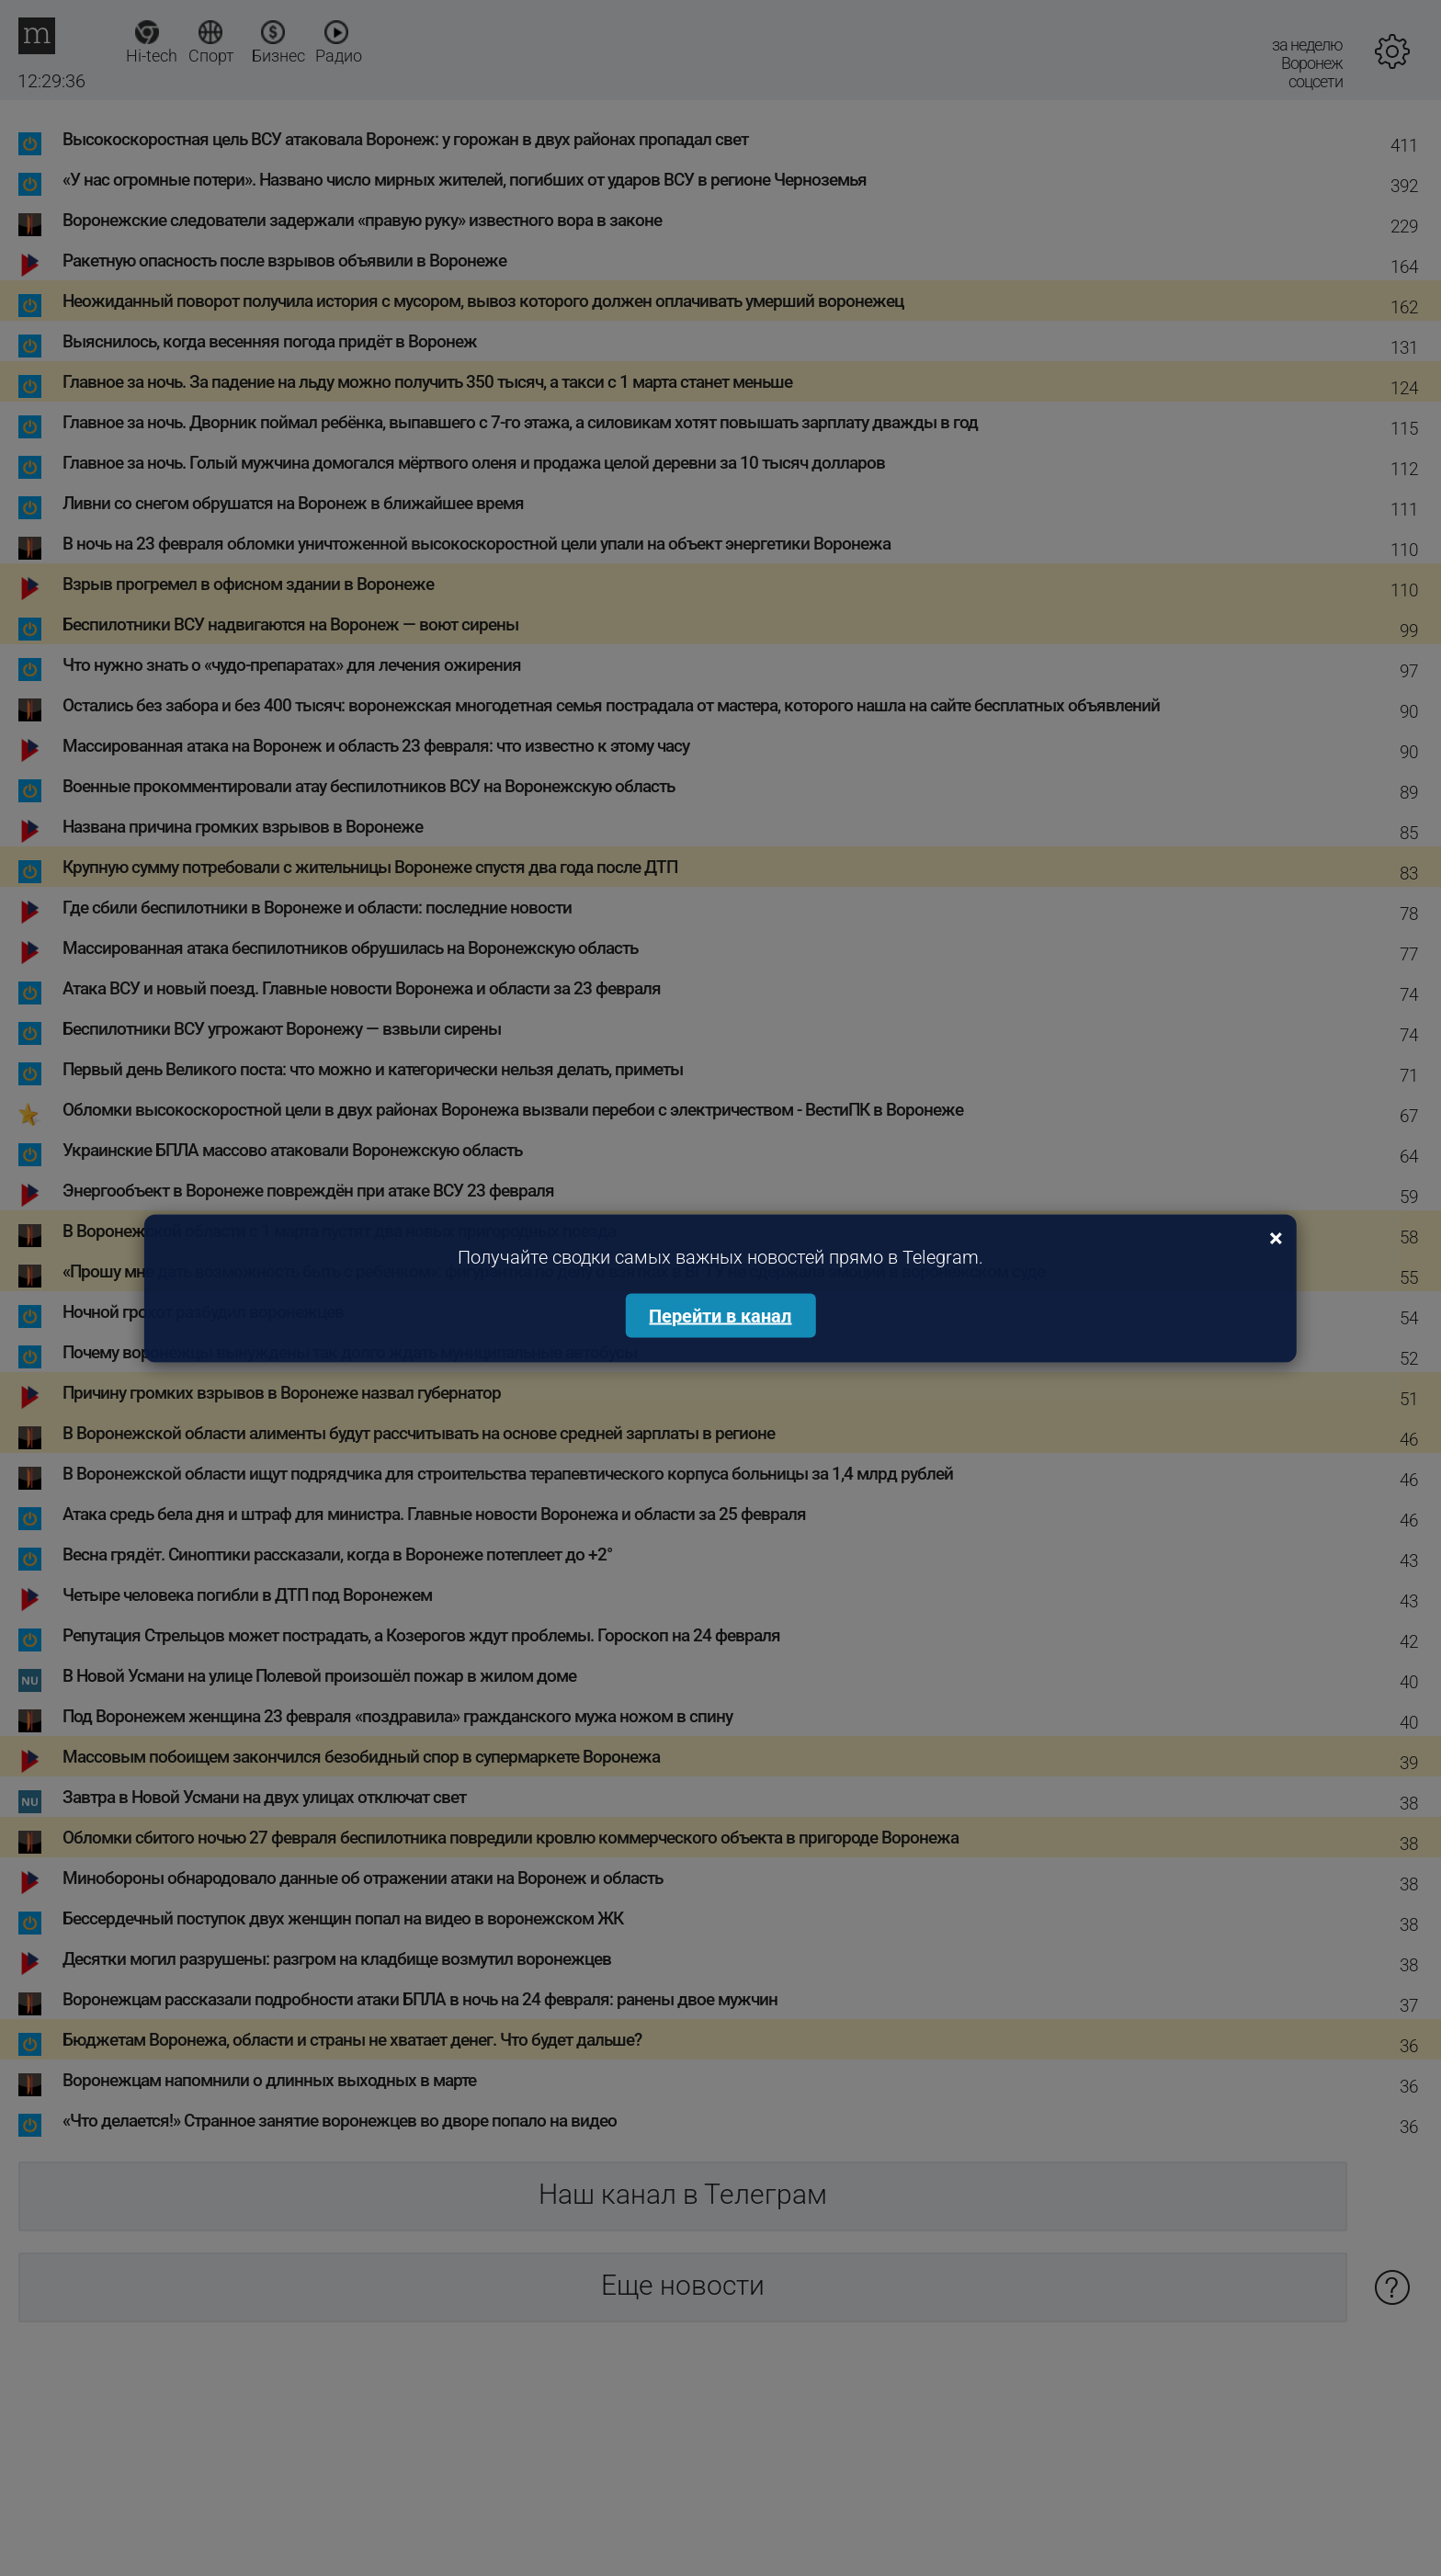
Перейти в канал (720, 1315)
